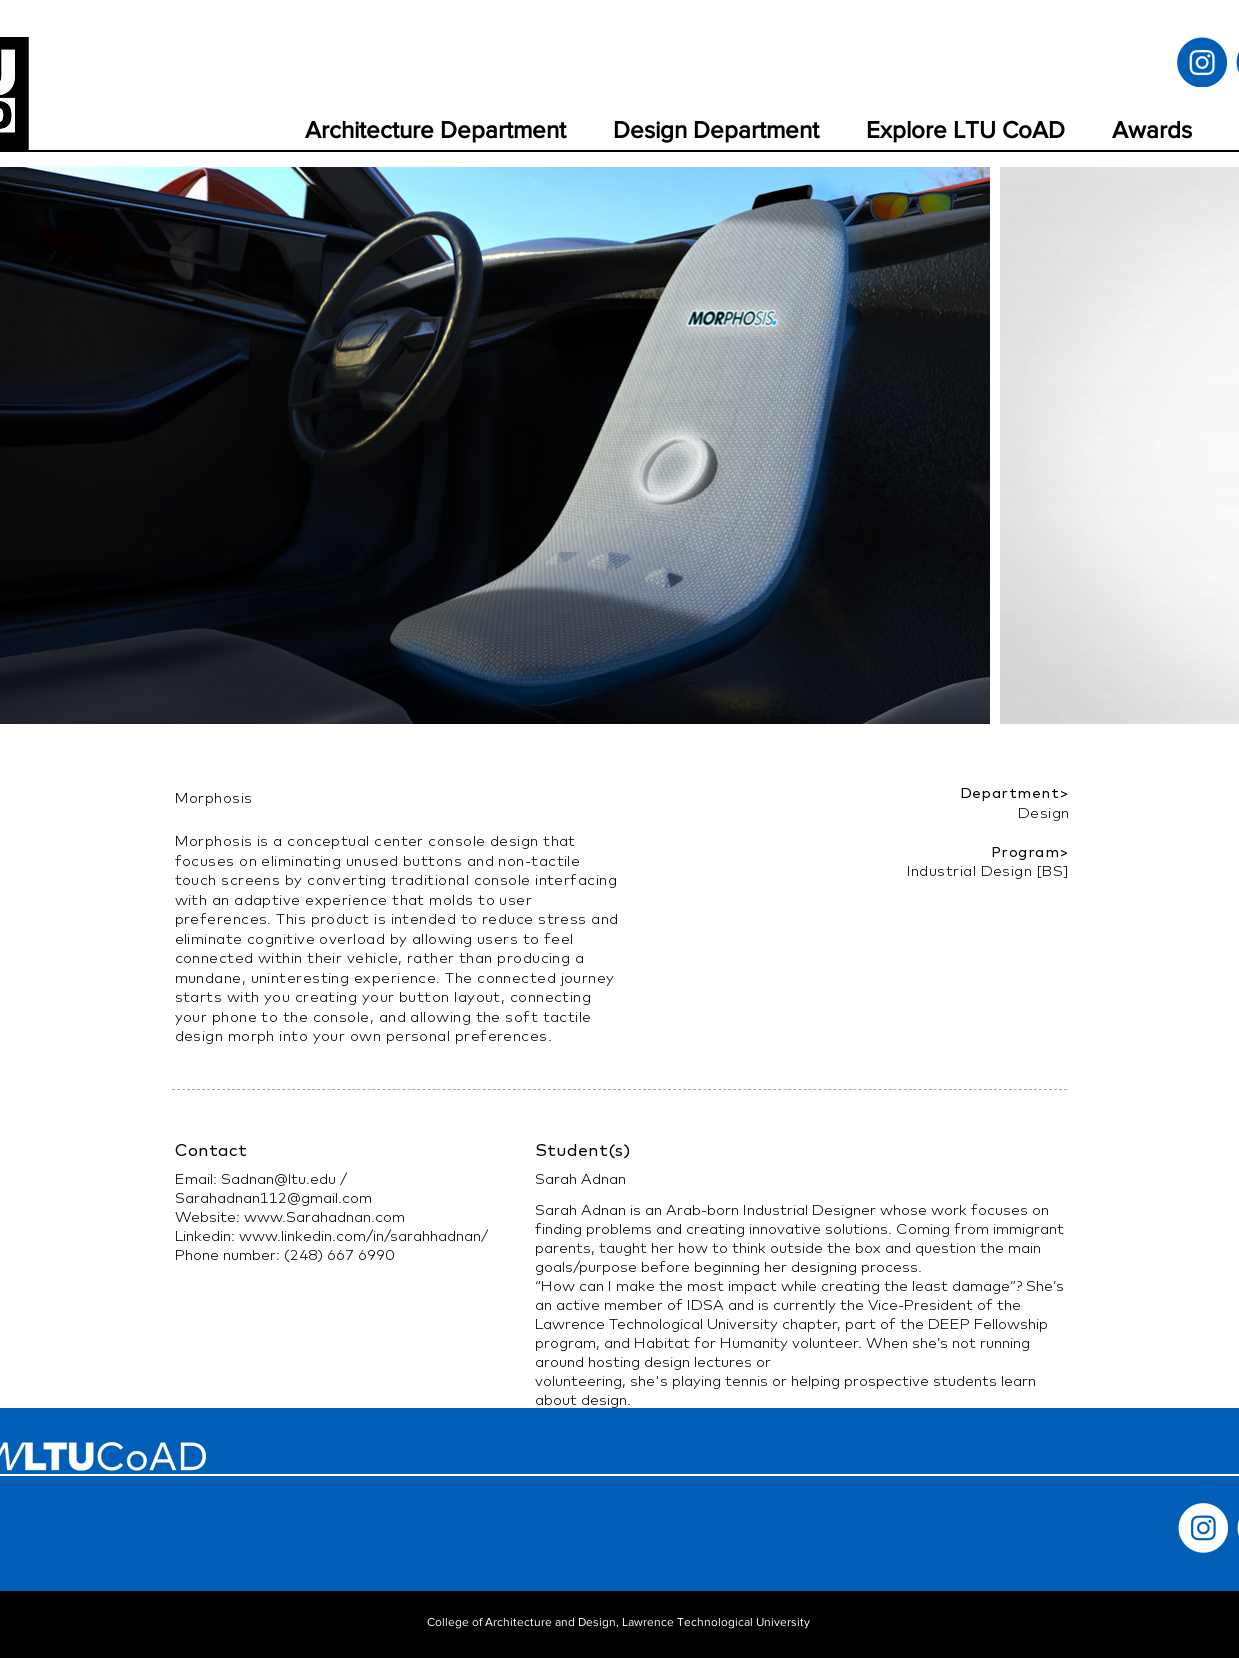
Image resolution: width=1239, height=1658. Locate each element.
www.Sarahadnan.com (324, 1216)
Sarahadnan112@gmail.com (273, 1197)
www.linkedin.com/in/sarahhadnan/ (363, 1235)
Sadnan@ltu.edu (278, 1178)
